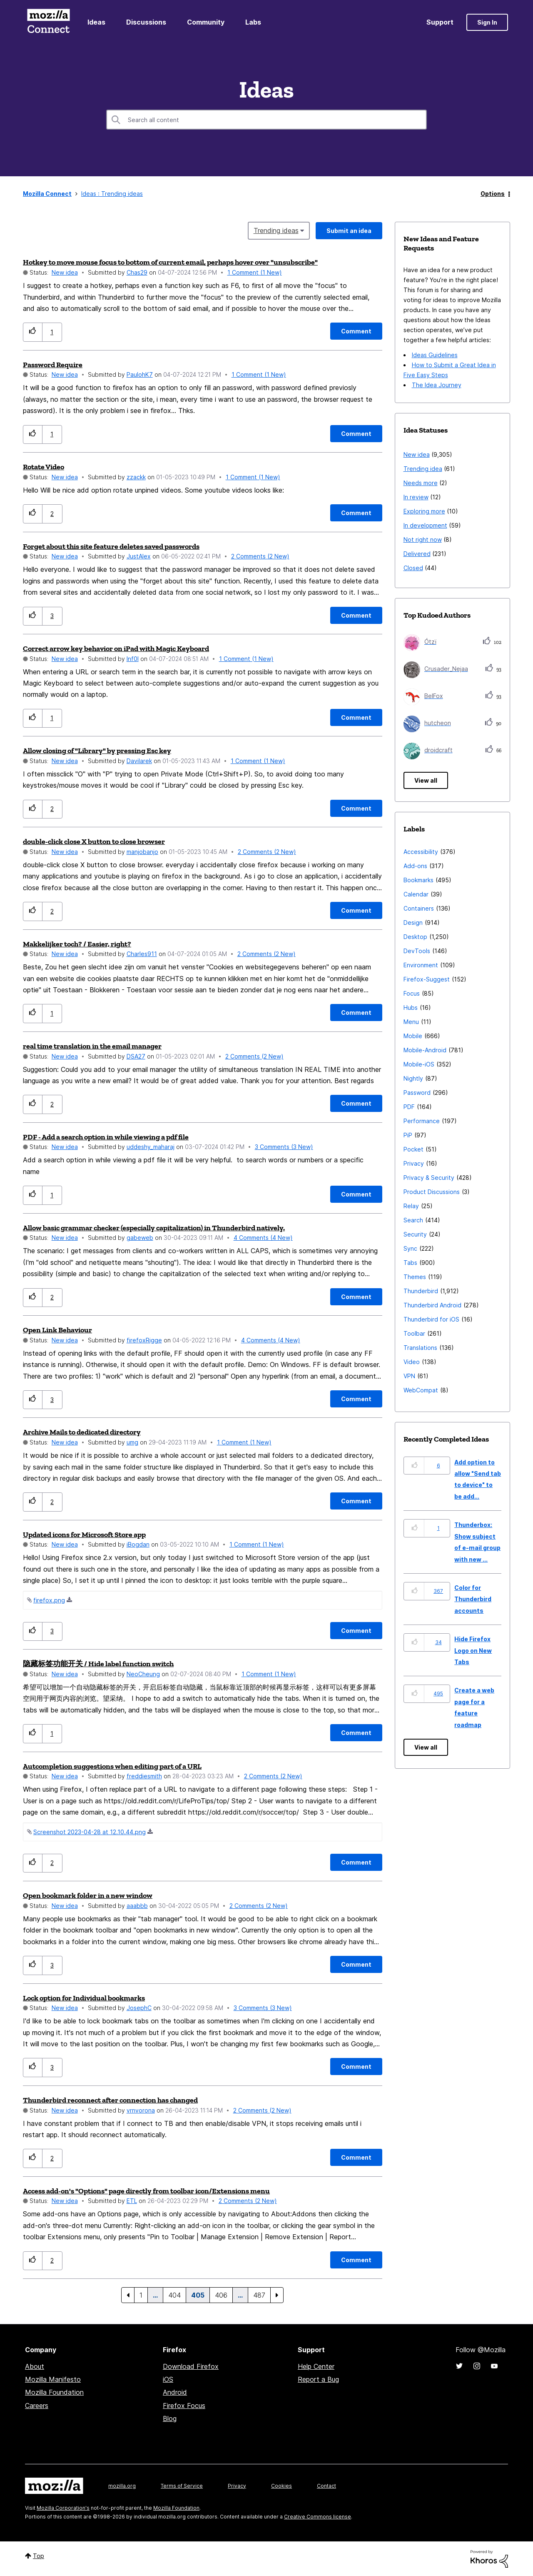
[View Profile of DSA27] (136, 1056)
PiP (407, 1135)
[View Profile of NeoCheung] (143, 1673)
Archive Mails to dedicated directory (82, 1432)
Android (175, 2392)
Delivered (417, 553)
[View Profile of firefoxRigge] (144, 1340)
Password (417, 1092)
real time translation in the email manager (92, 1046)
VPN (409, 1375)
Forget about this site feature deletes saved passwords (111, 546)
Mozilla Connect (48, 22)
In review (415, 497)
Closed (413, 567)
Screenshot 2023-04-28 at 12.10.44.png (89, 1831)
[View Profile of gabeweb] (140, 1237)
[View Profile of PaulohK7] (140, 374)
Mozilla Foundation (54, 2392)
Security (415, 1234)
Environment (420, 965)
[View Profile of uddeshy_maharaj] (150, 1146)
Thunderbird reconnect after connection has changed (110, 2100)
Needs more (420, 482)
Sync (410, 1248)
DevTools (416, 950)
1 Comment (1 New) (254, 272)
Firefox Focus (184, 2405)
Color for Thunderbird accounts (472, 1599)
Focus (411, 993)
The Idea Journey (436, 384)
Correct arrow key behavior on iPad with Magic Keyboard (116, 648)
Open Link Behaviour (57, 1329)
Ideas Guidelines (435, 354)
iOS (168, 2379)
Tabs (410, 1262)
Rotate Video (43, 466)
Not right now (422, 539)
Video (411, 1361)
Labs (253, 22)
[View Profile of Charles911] (142, 953)
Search (413, 1220)
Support (439, 22)
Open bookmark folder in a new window (87, 1895)
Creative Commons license (317, 2516)
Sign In (487, 22)
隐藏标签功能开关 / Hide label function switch (98, 1663)
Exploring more (424, 511)
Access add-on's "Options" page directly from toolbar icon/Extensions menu (146, 2190)
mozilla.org (122, 2486)
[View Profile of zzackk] (136, 477)
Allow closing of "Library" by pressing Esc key (97, 750)
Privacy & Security (428, 1177)
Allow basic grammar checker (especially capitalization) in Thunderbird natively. (154, 1227)
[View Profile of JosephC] (139, 2007)
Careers (36, 2405)
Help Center (316, 2366)
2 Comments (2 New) (260, 556)
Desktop (415, 936)
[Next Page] (277, 2295)
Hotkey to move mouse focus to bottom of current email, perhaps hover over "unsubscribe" (170, 262)
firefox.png (49, 1600)
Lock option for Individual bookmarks (84, 1998)
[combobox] (266, 120)
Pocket (413, 1149)
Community (205, 22)
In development (425, 525)
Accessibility (420, 851)
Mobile (412, 1035)
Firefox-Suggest (426, 979)
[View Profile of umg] (132, 1442)
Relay (411, 1205)
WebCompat (420, 1390)
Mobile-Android (424, 1050)
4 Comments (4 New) (263, 1237)
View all (425, 780)
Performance (421, 1120)
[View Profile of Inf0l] (133, 658)
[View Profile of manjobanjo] (142, 851)
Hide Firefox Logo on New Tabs (473, 1650)
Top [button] (38, 2555)
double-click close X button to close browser (94, 841)
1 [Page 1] (140, 2295)
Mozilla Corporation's (63, 2508)
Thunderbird (420, 1290)
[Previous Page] (127, 2295)
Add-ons (415, 865)
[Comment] (356, 331)
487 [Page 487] (259, 2295)
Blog (170, 2418)
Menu (411, 1021)
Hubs (410, 1007)
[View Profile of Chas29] (137, 272)
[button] (32, 332)
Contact (326, 2486)
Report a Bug (318, 2379)
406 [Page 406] (221, 2295)
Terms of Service (182, 2486)
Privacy (413, 1163)
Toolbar (414, 1333)
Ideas (96, 22)
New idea (65, 272)
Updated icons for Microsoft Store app (84, 1534)
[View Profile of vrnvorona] (141, 2110)
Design (413, 922)
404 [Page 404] (174, 2295)
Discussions (146, 22)
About (34, 2366)
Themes (414, 1276)
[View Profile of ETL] (132, 2200)
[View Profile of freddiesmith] (144, 1776)
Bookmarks (418, 880)
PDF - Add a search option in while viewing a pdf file (106, 1137)
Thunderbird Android (432, 1305)
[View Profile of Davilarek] (139, 760)
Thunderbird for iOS (431, 1319)
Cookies (281, 2486)
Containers (418, 908)
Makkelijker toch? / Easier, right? (77, 944)
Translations (420, 1347)
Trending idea (422, 468)
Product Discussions (431, 1191)
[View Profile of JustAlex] (139, 556)
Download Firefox (191, 2366)
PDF (409, 1106)
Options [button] (493, 193)
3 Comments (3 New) (284, 1146)
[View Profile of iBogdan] (138, 1544)
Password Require (52, 364)
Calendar (415, 894)
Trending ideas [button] (276, 230)
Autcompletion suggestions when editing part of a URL (112, 1766)
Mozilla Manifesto (53, 2379)
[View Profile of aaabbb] (137, 1905)
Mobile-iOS (418, 1064)
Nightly (413, 1078)
